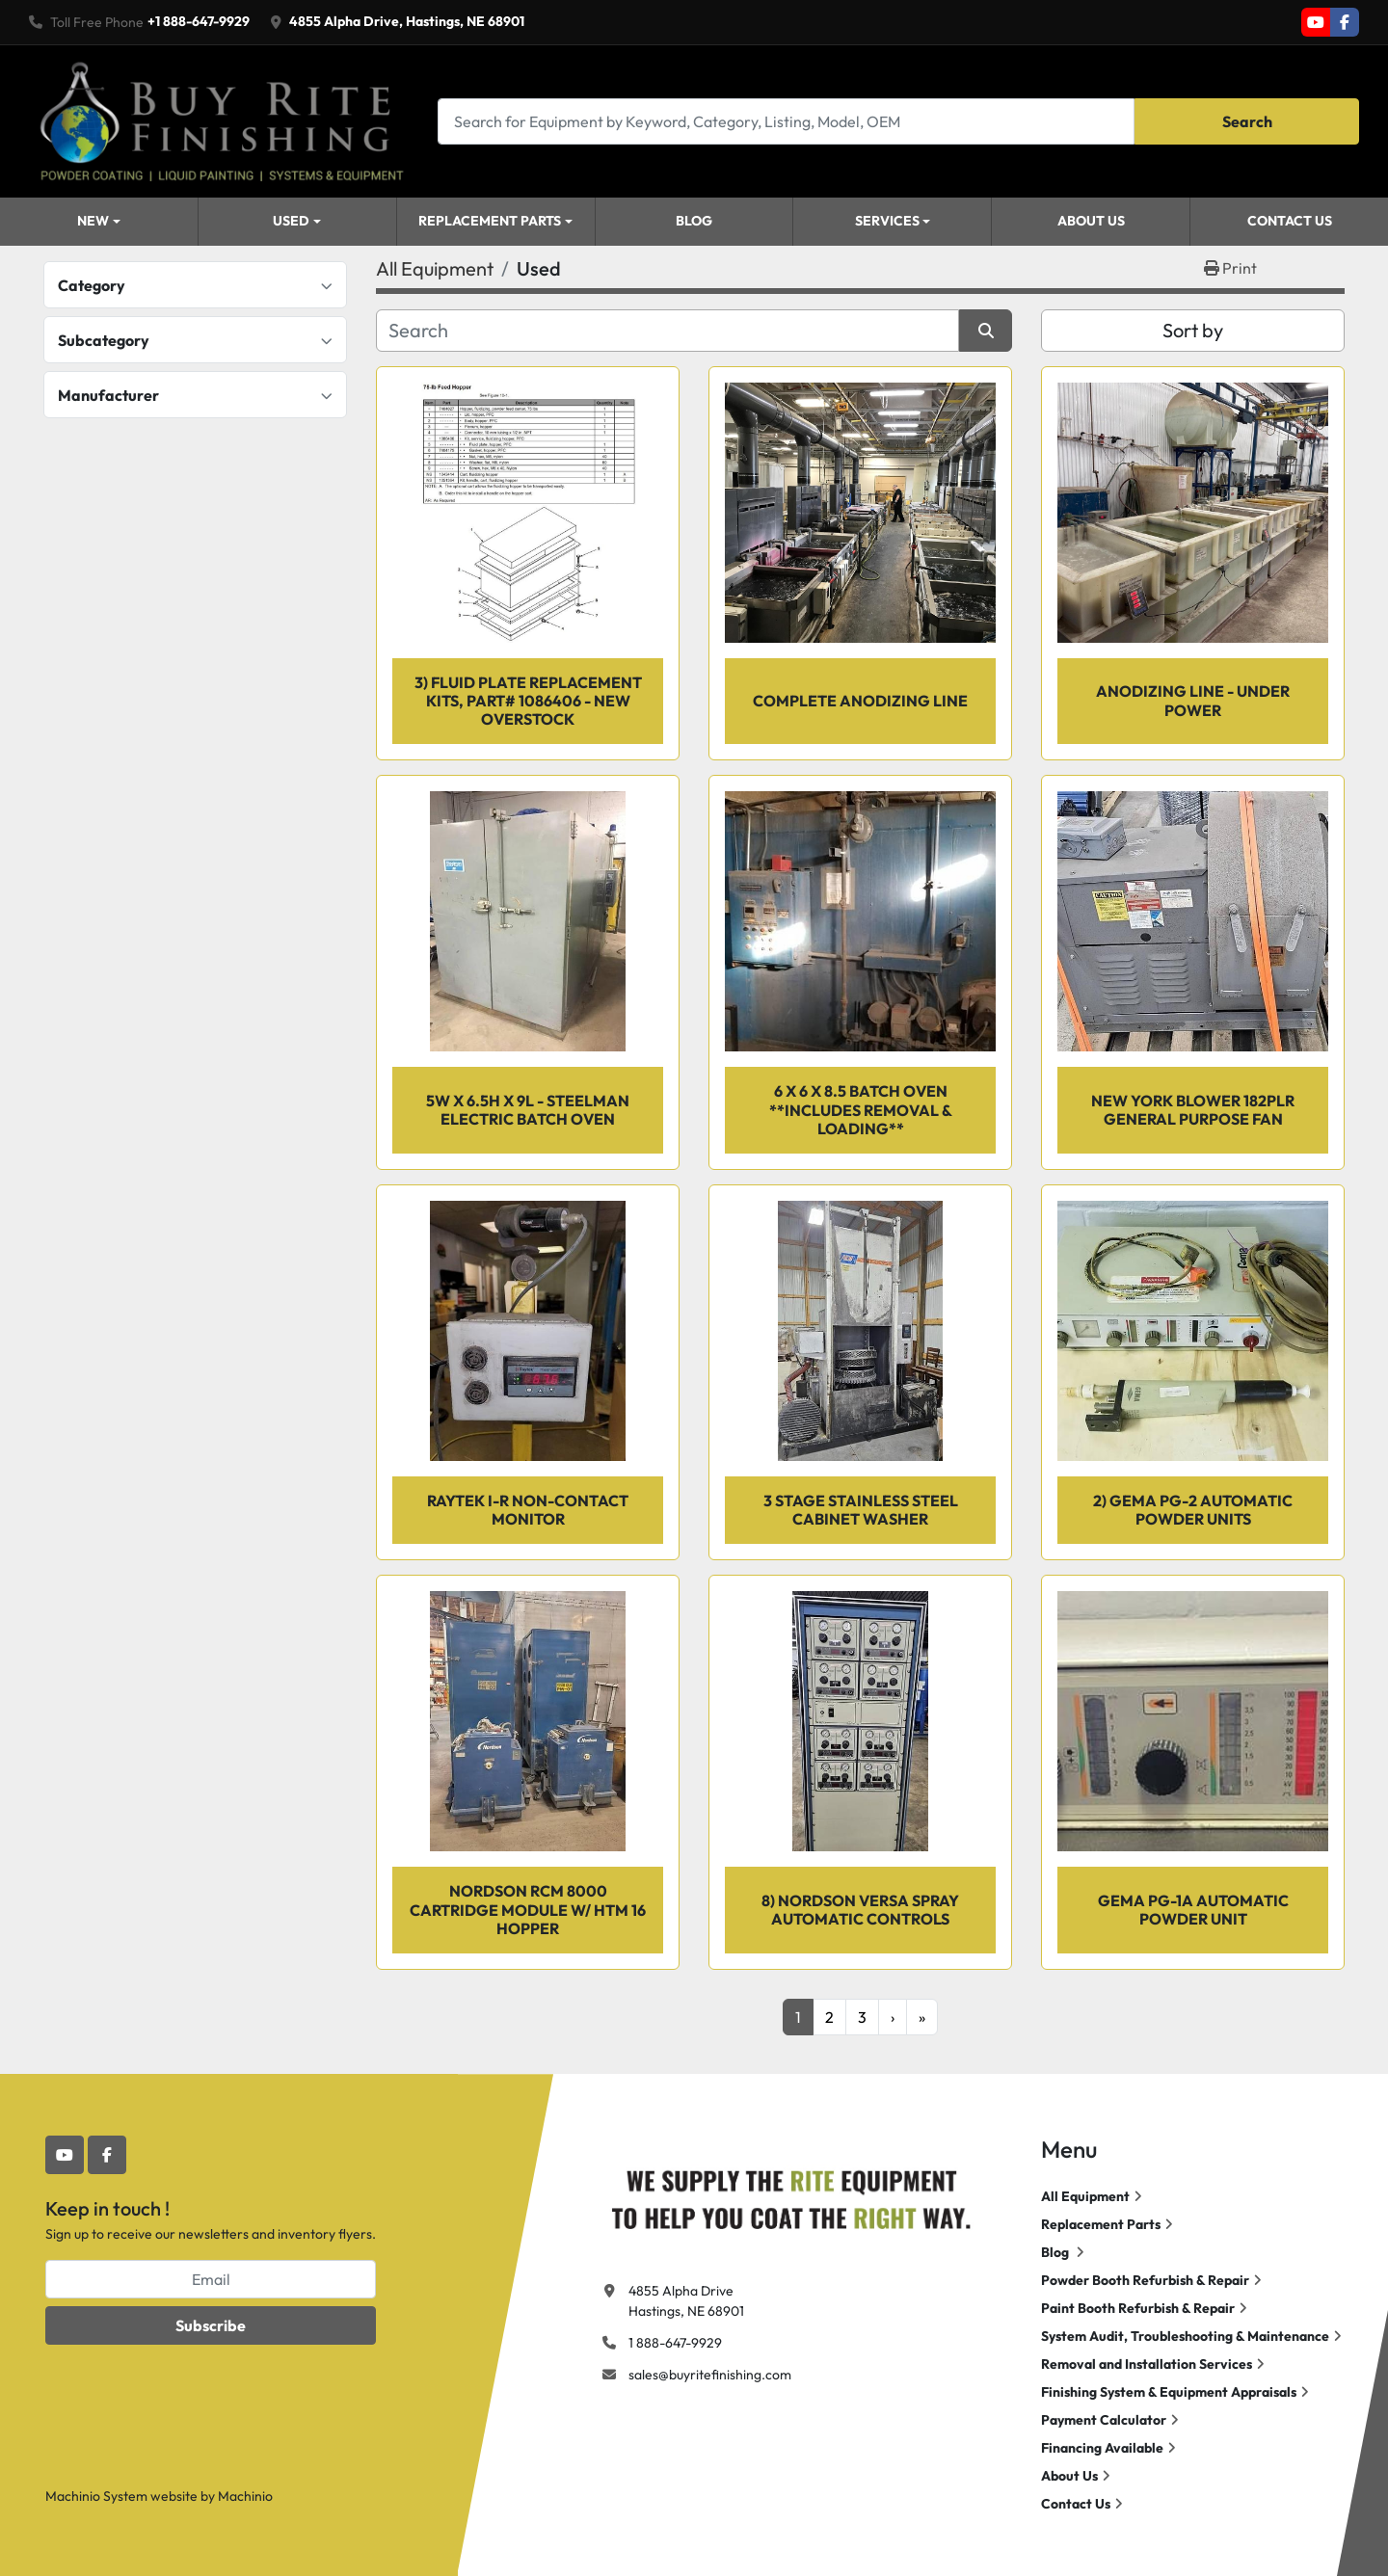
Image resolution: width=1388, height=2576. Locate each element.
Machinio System (96, 2496)
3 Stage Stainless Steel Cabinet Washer (860, 1509)
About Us (1091, 220)
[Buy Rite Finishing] (790, 2195)
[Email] (210, 2279)
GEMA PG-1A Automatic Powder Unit (1193, 1909)
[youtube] (1315, 22)
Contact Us (1289, 220)
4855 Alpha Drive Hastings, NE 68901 (686, 2301)
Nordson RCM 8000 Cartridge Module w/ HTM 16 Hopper (528, 1909)
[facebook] (1344, 22)
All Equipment (1085, 2196)
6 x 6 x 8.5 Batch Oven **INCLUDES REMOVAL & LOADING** (860, 1109)
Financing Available (1102, 2447)
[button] (297, 222)
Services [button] (887, 220)
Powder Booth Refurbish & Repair (1145, 2280)
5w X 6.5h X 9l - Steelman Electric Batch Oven (527, 1110)
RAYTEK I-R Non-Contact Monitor (527, 1509)
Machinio (245, 2496)
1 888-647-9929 (675, 2342)
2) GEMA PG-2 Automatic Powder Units (1193, 1509)
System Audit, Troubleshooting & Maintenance (1185, 2336)
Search (1247, 121)
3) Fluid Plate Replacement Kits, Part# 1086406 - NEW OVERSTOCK (528, 701)
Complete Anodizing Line (860, 700)
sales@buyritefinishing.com (709, 2374)
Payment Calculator (1103, 2420)
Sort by (1192, 330)
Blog (694, 220)
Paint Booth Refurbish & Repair (1138, 2308)
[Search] (786, 121)
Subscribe (210, 2325)
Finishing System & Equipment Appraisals (1168, 2392)
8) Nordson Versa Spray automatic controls (860, 1909)
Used (291, 220)
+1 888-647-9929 (198, 21)
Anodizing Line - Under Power (1193, 700)
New (93, 220)
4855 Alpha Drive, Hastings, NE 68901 (406, 21)
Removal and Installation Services (1146, 2364)
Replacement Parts (489, 220)
